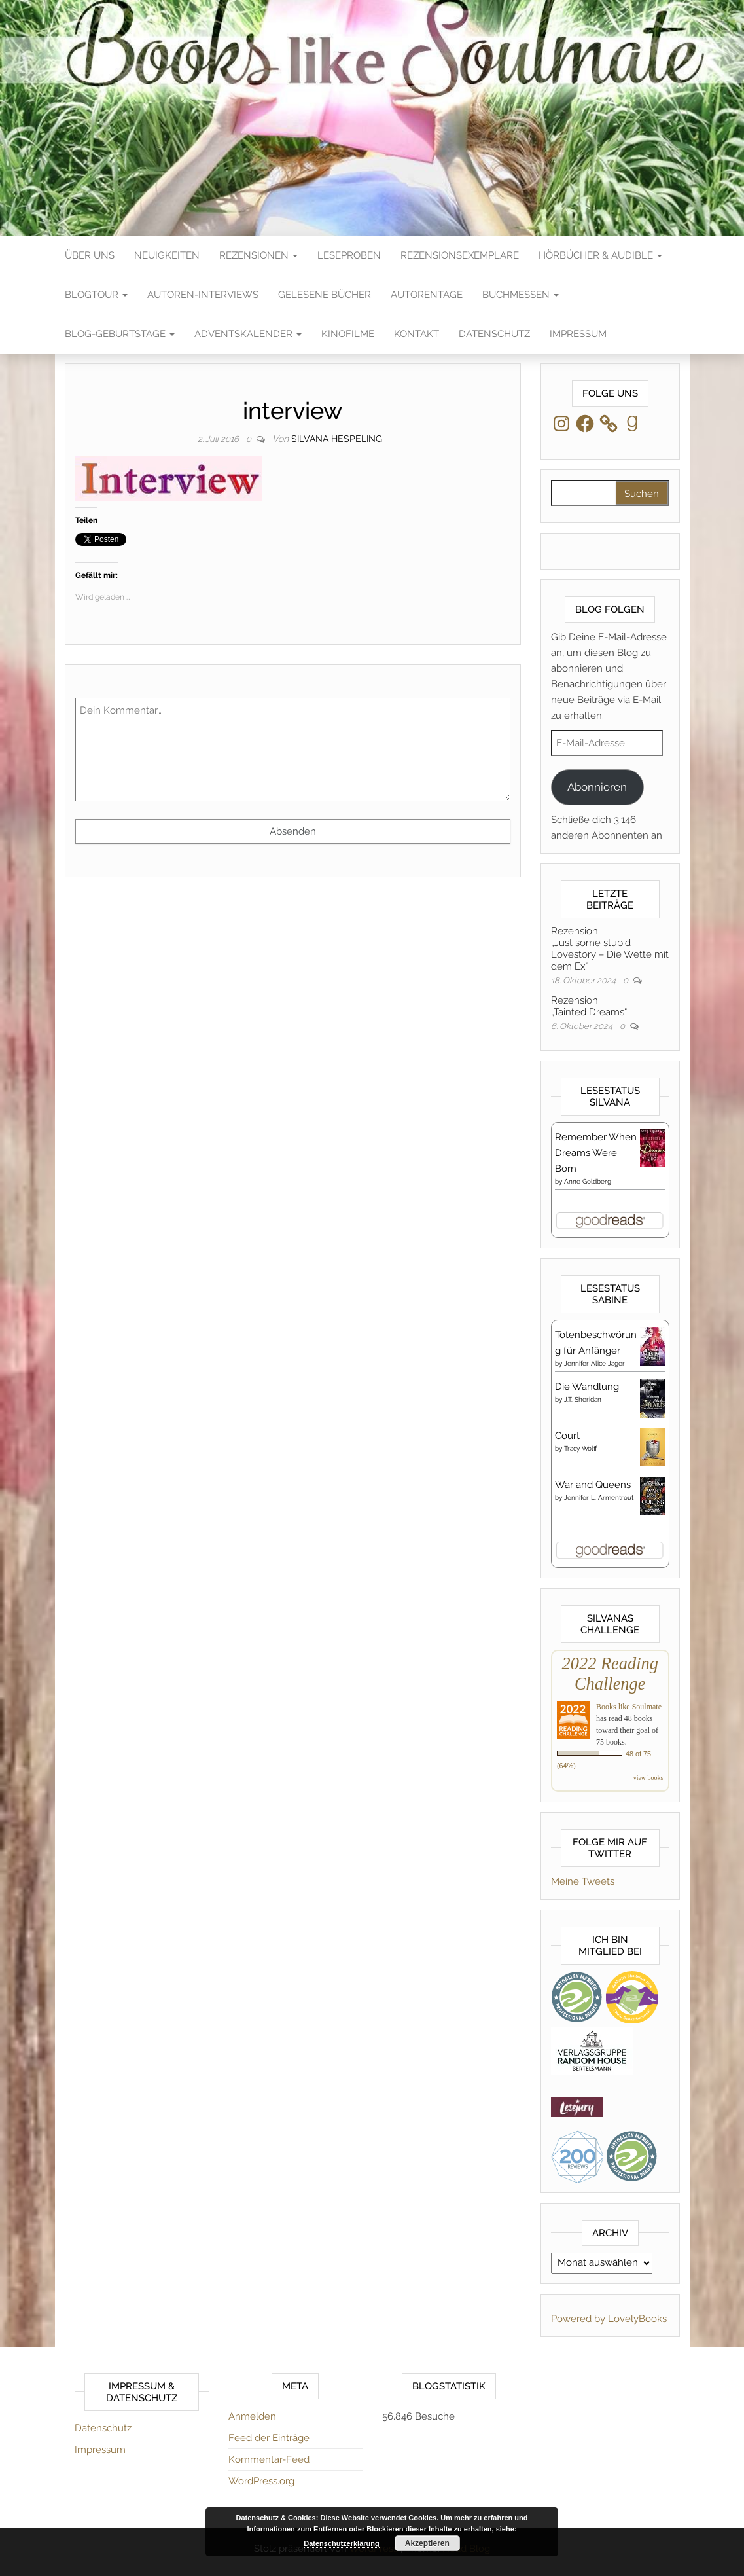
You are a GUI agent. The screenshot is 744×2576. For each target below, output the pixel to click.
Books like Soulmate (629, 1706)
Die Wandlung (587, 1386)
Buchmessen (520, 294)
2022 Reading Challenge (610, 1674)
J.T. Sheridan (582, 1399)
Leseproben (349, 255)
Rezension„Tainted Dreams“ (589, 1006)
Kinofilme (347, 334)
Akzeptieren (427, 2543)
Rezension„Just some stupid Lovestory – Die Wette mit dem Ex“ (610, 948)
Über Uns (90, 255)
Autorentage (427, 294)
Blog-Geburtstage (120, 334)
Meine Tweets (582, 1881)
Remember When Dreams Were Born (596, 1152)
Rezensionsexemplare (459, 255)
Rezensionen (258, 255)
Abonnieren (597, 786)
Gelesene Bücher (324, 294)
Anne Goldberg (587, 1181)
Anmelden (252, 2416)
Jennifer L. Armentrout (598, 1497)
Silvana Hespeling (336, 438)
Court (567, 1436)
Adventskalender (248, 334)
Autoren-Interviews (202, 294)
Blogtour (96, 294)
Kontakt (416, 334)
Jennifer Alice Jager (594, 1363)
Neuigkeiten (167, 255)
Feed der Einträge (269, 2438)
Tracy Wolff (580, 1448)
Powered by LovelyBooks (609, 2319)
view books (648, 1777)
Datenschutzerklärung (342, 2543)
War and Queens (593, 1485)
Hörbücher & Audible (600, 255)
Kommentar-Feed (269, 2459)
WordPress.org (261, 2481)
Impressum (578, 334)
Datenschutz (494, 334)
